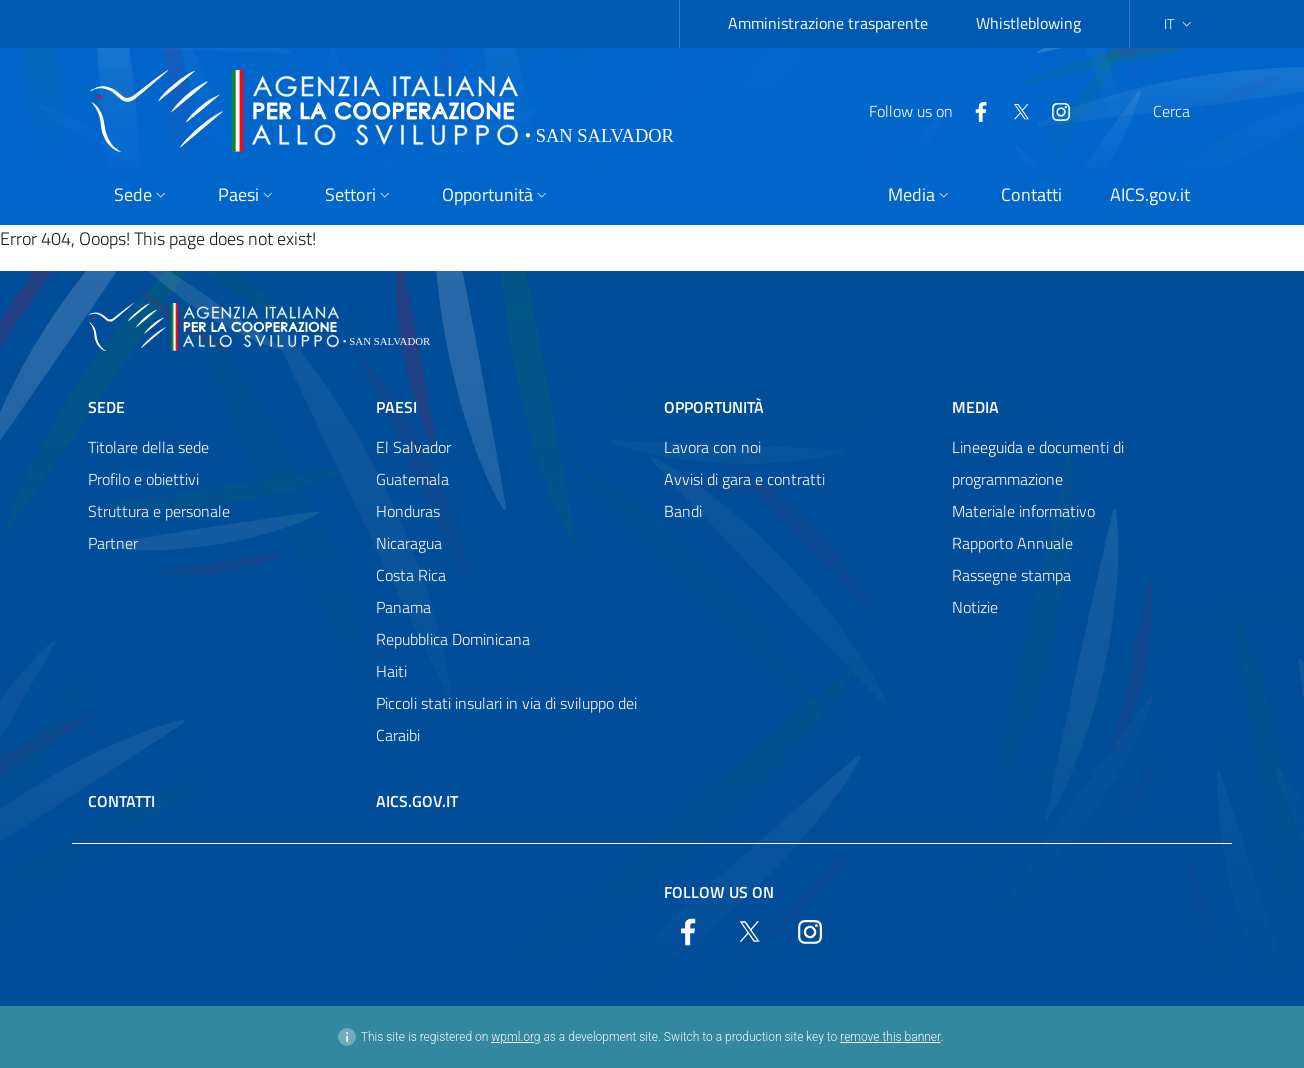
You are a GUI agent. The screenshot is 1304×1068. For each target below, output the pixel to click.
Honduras (408, 511)
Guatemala (412, 479)
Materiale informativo (1023, 511)
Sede (106, 407)
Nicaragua (409, 543)
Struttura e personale (159, 511)
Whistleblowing (1028, 23)
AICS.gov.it (417, 801)
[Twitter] (973, 110)
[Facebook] (933, 110)
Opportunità (714, 407)
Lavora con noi (712, 447)
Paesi (396, 407)
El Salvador (413, 447)
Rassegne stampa (1011, 575)
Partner (113, 543)
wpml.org (515, 1037)
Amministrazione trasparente (828, 23)
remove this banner (890, 1037)
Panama (403, 607)
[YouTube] (1013, 110)
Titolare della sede (148, 447)
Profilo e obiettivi (143, 479)
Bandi (683, 511)
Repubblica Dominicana (453, 639)
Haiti (391, 671)
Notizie (975, 607)
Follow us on (719, 892)
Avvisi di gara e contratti (744, 479)
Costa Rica (411, 575)
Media (975, 407)
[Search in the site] (1190, 111)
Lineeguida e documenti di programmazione (1038, 463)
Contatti (121, 801)
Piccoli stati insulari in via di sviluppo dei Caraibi (506, 719)
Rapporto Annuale (1012, 543)
